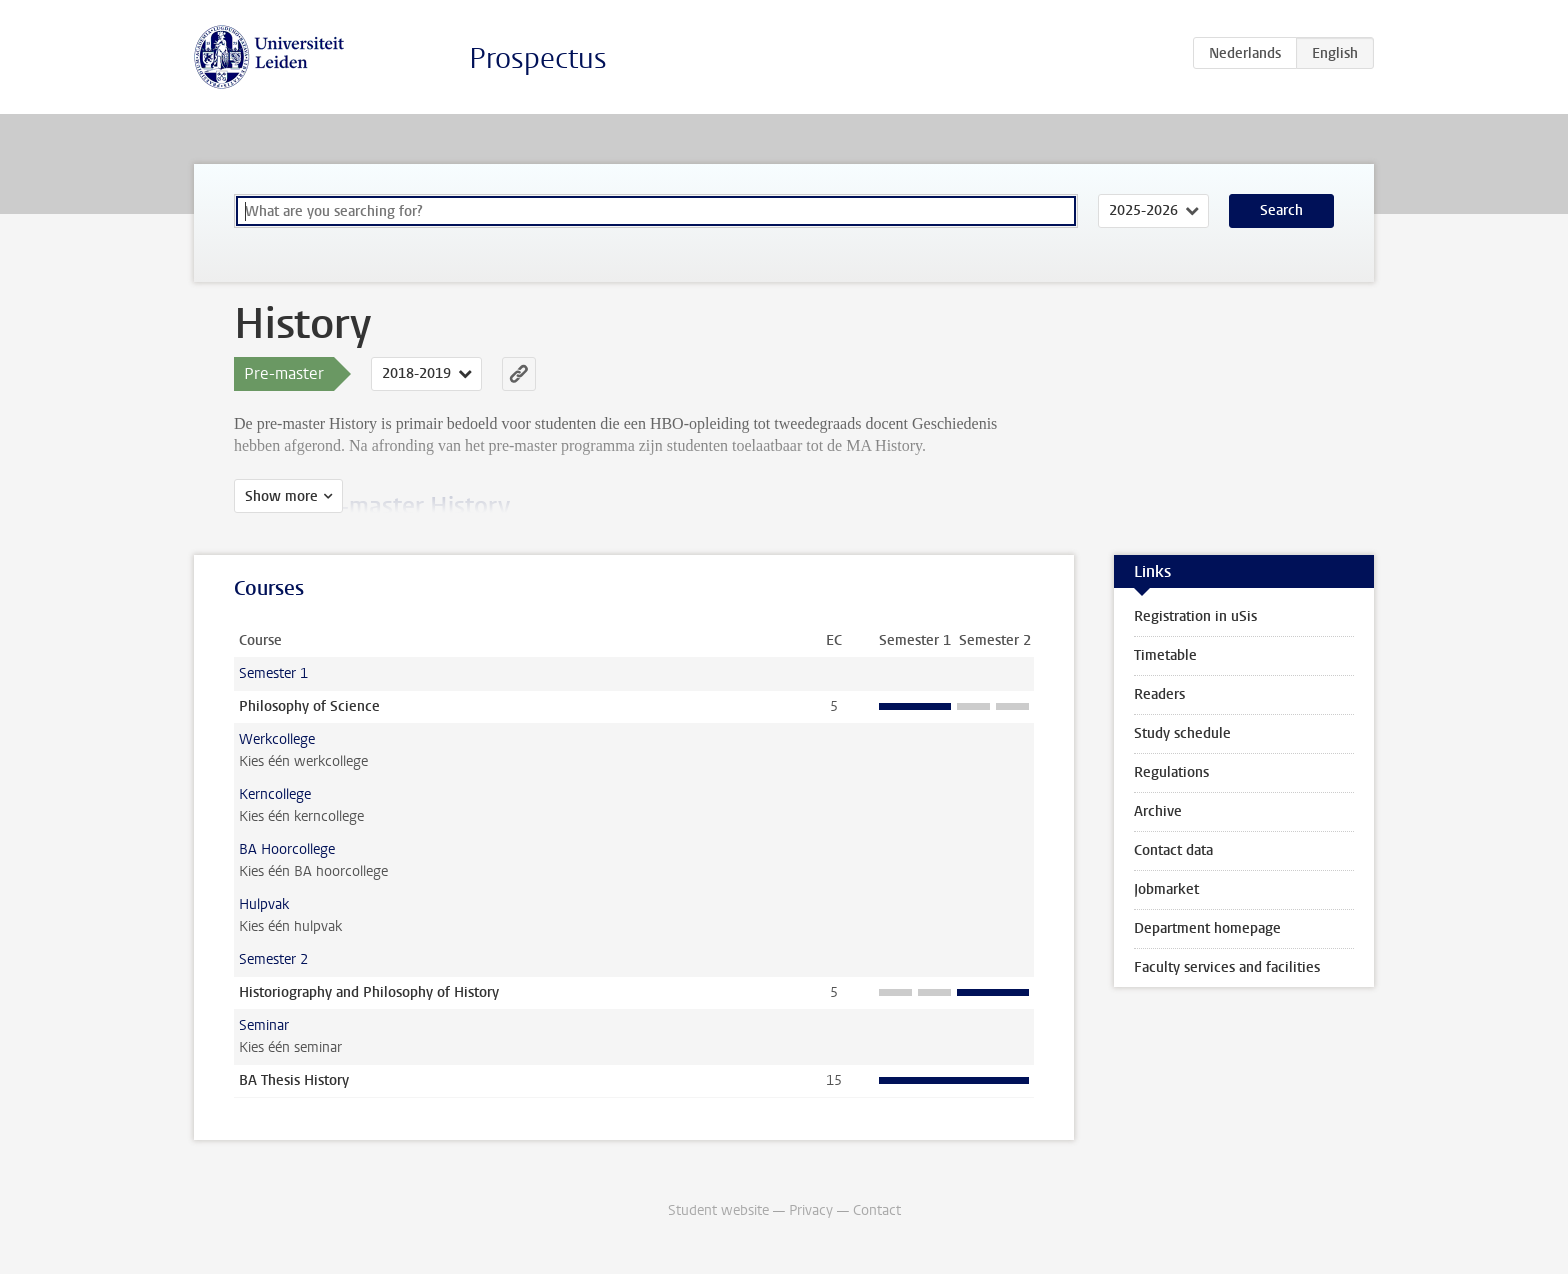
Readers (1159, 694)
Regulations (1171, 772)
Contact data (1173, 850)
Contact (877, 1210)
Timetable (1165, 655)
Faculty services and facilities (1227, 967)
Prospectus (538, 58)
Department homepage (1207, 928)
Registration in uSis (1195, 616)
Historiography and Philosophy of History (369, 992)
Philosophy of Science (309, 706)
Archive (1158, 811)
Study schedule (1182, 733)
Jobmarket (1166, 889)
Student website (718, 1210)
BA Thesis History (294, 1080)
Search (1281, 210)
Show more (281, 496)
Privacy (811, 1210)
